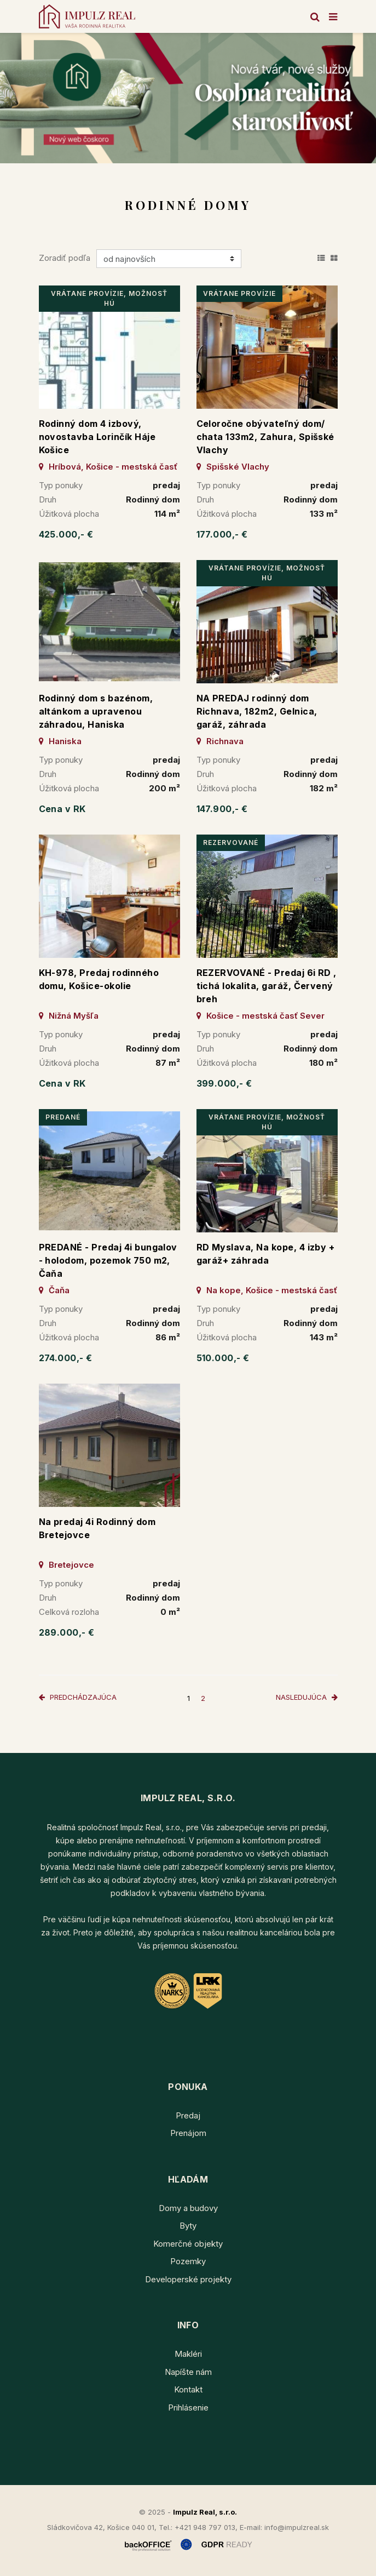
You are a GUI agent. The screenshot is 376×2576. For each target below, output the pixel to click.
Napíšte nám (188, 2372)
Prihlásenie (188, 2407)
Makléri (188, 2354)
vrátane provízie (239, 293)
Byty (188, 2225)
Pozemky (188, 2261)
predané (62, 1117)
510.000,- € (223, 1357)
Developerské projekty (188, 2279)
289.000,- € (67, 1632)
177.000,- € (222, 534)
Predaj (188, 2115)
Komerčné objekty (188, 2243)
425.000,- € (66, 534)
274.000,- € (65, 1357)
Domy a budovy (188, 2208)
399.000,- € (224, 1083)
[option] (188, 98)
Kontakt (188, 2389)
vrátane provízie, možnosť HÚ (109, 298)
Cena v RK (62, 808)
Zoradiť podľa (64, 258)
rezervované (230, 842)
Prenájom (188, 2133)
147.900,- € (222, 808)
